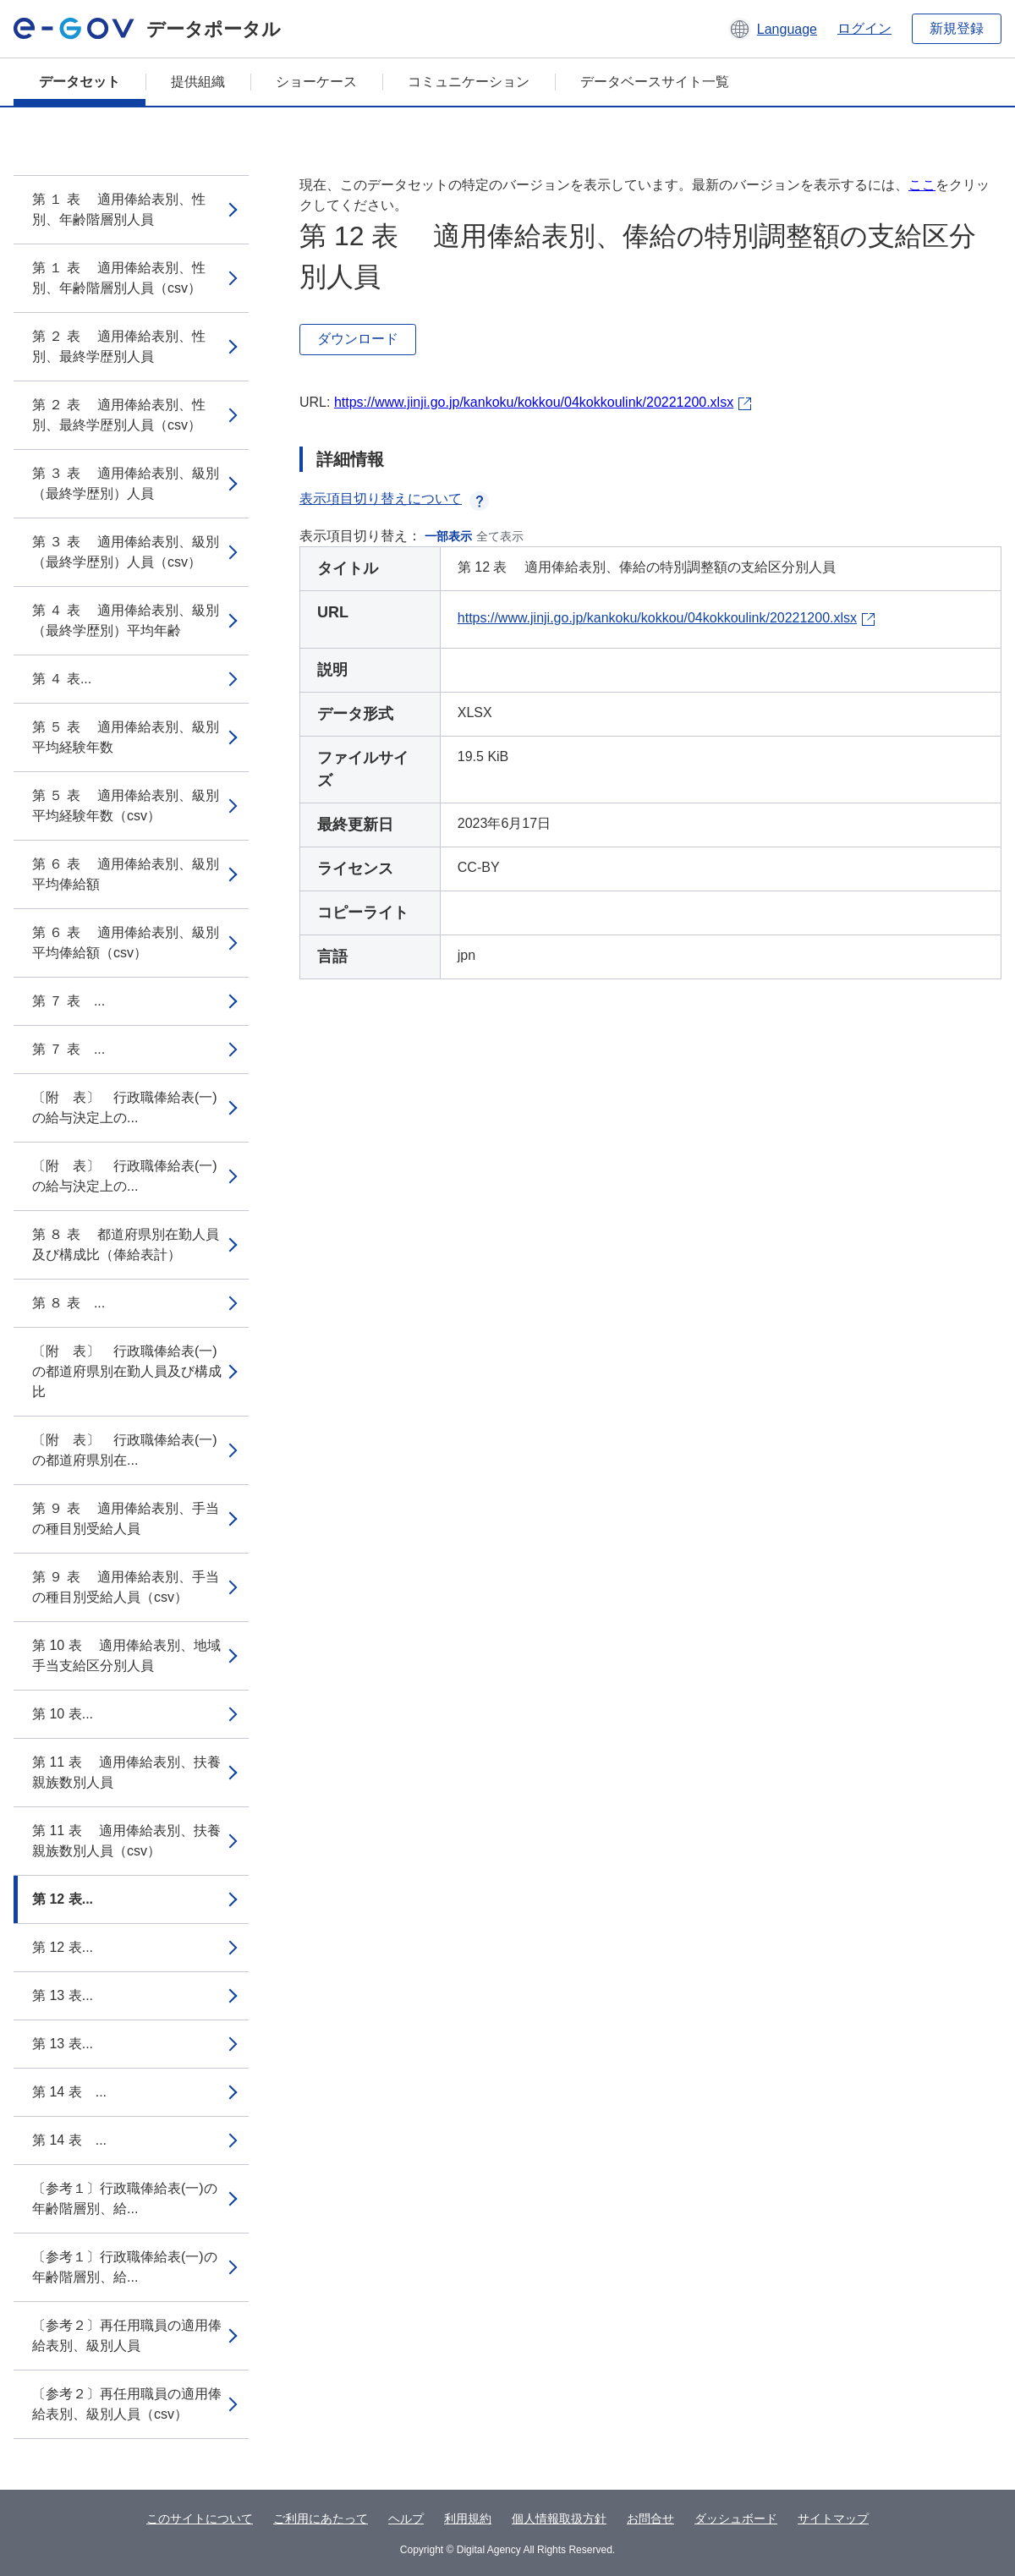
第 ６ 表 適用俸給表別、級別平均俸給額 (125, 874)
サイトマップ (833, 2518)
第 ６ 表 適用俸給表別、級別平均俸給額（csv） (125, 942)
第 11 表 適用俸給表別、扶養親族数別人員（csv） (126, 1840)
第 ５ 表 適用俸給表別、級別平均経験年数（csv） (125, 805)
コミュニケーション (468, 81)
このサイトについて (199, 2518)
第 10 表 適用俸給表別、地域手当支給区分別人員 (126, 1655)
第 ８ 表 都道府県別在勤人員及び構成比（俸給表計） (125, 1244)
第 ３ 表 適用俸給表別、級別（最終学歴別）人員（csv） (125, 551)
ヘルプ (406, 2518)
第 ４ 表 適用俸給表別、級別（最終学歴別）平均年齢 (125, 620)
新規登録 (957, 28)
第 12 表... (62, 1899)
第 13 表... (62, 1995)
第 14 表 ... (69, 2092)
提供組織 (198, 81)
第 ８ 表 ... (68, 1303)
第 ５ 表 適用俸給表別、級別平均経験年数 (125, 737)
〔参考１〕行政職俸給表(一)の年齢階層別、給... (124, 2198)
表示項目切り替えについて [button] (394, 498)
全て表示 (500, 536)
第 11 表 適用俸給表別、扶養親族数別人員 (126, 1772)
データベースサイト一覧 (654, 81)
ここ (921, 185)
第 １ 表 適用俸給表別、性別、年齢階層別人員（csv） (119, 277)
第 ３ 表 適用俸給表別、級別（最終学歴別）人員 (125, 483)
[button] (772, 29)
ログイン (864, 28)
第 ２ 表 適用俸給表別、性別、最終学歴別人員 (119, 346)
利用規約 (467, 2518)
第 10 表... (62, 1714)
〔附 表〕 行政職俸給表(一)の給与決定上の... (124, 1107)
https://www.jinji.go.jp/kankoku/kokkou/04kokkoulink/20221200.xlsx (533, 402)
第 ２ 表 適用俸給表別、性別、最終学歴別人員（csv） (119, 414)
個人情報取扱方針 (559, 2518)
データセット (79, 81)
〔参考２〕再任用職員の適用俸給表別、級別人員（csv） (127, 2404)
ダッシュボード (735, 2518)
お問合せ (650, 2518)
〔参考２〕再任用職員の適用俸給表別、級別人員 (127, 2335)
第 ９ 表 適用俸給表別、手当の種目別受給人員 (125, 1518)
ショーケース (316, 81)
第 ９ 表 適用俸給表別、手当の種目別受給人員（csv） (125, 1587)
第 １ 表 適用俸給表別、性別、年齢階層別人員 (119, 209)
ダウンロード (357, 339)
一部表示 (448, 536)
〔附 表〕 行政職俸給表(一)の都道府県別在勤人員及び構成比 (127, 1371)
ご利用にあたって (320, 2518)
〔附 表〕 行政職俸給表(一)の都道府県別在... (124, 1450)
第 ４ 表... (61, 678)
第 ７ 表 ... (68, 1001)
